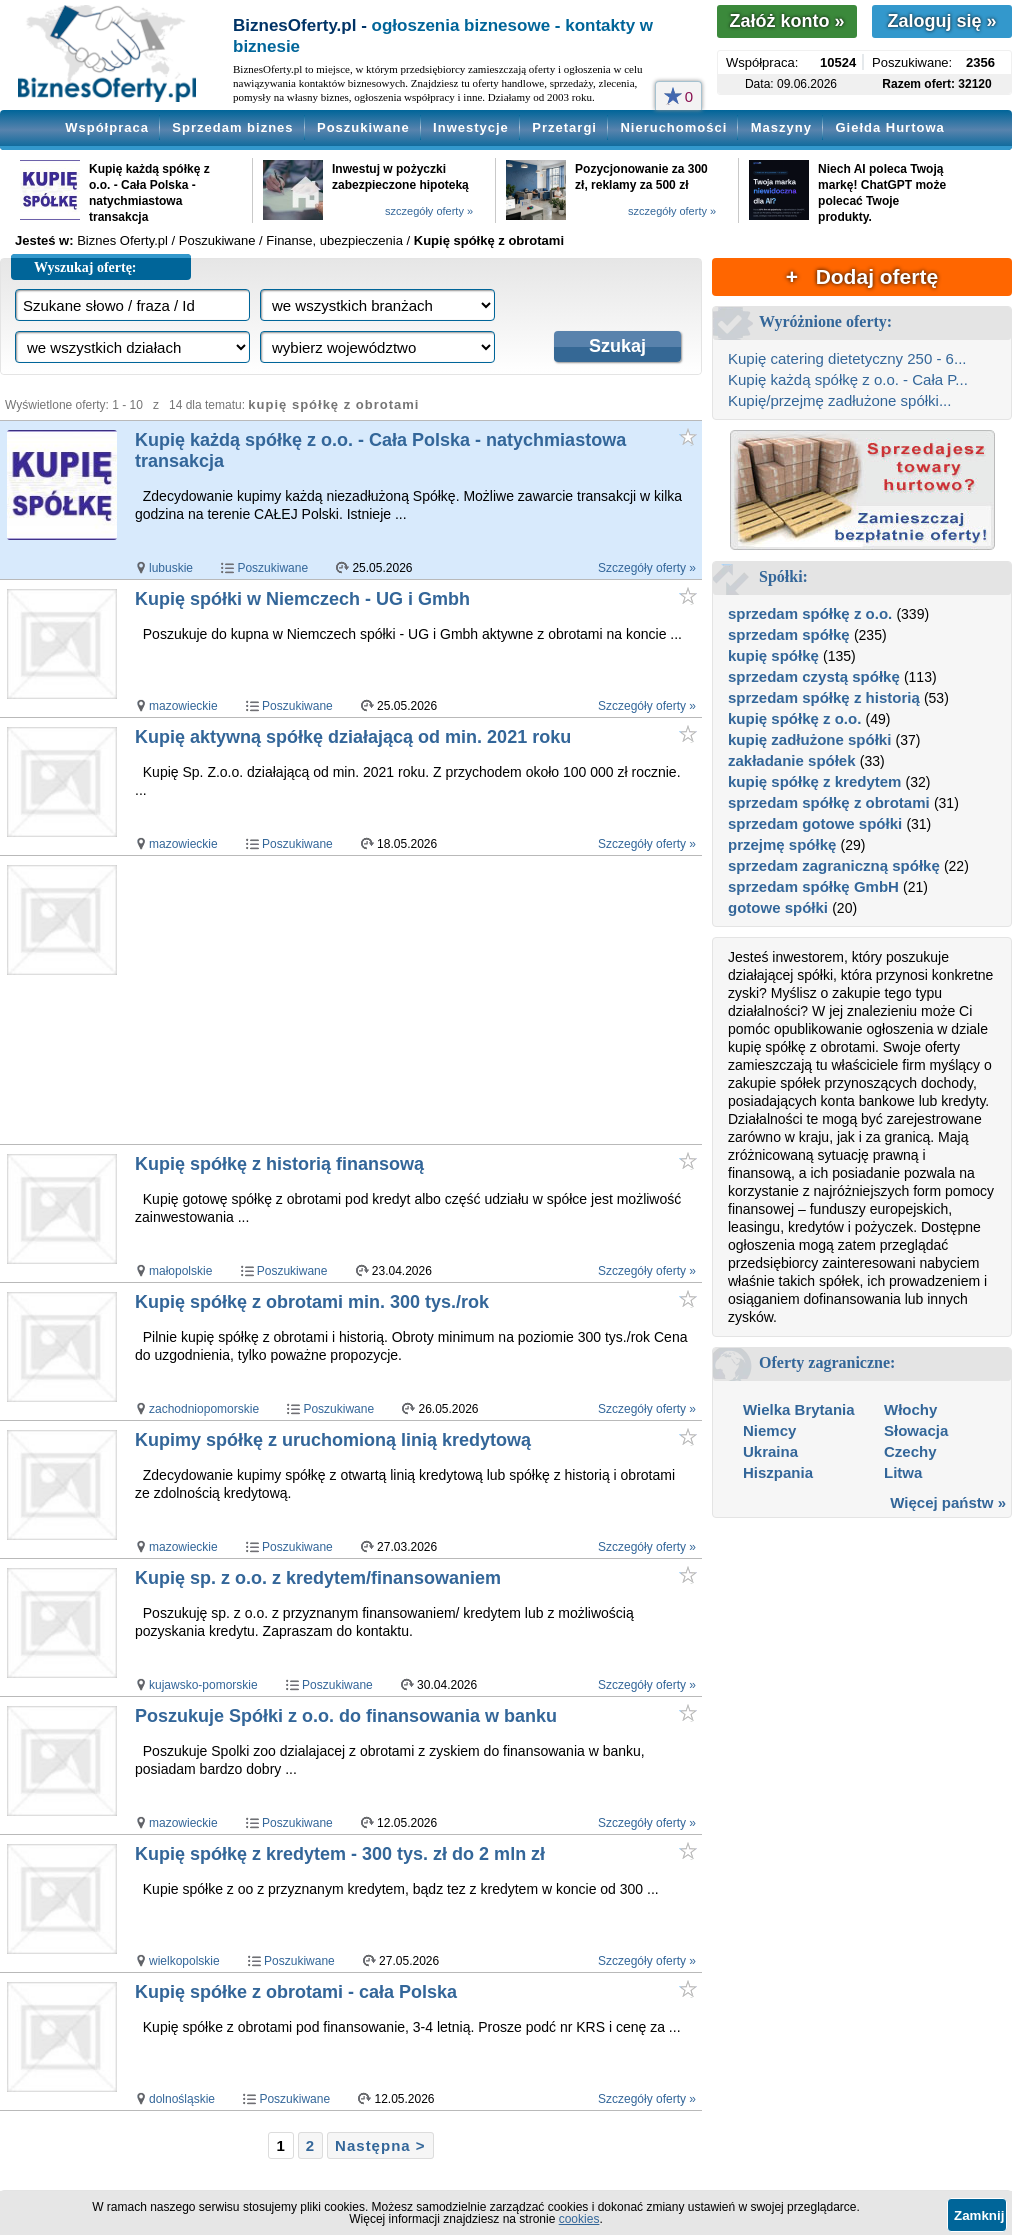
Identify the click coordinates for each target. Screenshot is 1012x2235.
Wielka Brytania (799, 1409)
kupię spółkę (773, 655)
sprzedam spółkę (789, 634)
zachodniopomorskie (204, 1409)
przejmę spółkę (782, 844)
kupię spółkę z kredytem (814, 781)
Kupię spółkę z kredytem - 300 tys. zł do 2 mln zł (340, 1854)
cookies (579, 2219)
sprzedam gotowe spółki (815, 823)
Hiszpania (778, 1472)
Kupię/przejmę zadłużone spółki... (839, 400)
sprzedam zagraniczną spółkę (834, 865)
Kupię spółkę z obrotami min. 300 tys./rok (312, 1302)
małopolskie (180, 1271)
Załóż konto (786, 21)
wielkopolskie (184, 1961)
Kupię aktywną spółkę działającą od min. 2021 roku (353, 737)
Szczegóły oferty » (647, 568)
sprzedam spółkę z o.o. (810, 613)
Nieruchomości (673, 127)
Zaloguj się (941, 21)
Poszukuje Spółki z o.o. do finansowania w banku (346, 1716)
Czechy (910, 1451)
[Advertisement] (416, 1001)
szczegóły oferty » (429, 211)
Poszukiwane (363, 127)
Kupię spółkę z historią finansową (279, 1164)
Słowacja (916, 1430)
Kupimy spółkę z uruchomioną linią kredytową (333, 1440)
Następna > (380, 2145)
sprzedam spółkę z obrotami (829, 802)
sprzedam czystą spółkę (814, 676)
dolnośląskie (182, 2099)
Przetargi (564, 127)
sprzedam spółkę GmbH (813, 886)
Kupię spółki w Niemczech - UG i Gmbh (302, 599)
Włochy (910, 1409)
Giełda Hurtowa (889, 127)
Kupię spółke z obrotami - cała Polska (296, 1992)
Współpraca (107, 127)
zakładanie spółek (792, 760)
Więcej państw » (948, 1502)
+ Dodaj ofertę (862, 276)
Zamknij (979, 2215)
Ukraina (770, 1451)
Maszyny (781, 127)
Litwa (903, 1472)
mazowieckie (183, 706)
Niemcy (769, 1430)
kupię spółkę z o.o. (794, 718)
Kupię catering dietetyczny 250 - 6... (847, 358)
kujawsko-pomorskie (203, 1685)
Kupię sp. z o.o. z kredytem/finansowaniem (318, 1578)
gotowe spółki (778, 907)
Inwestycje (471, 127)
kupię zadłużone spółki (809, 739)
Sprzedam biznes (232, 127)
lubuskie (171, 568)
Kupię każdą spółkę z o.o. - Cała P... (848, 379)
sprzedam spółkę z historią (824, 697)
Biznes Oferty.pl (122, 240)
